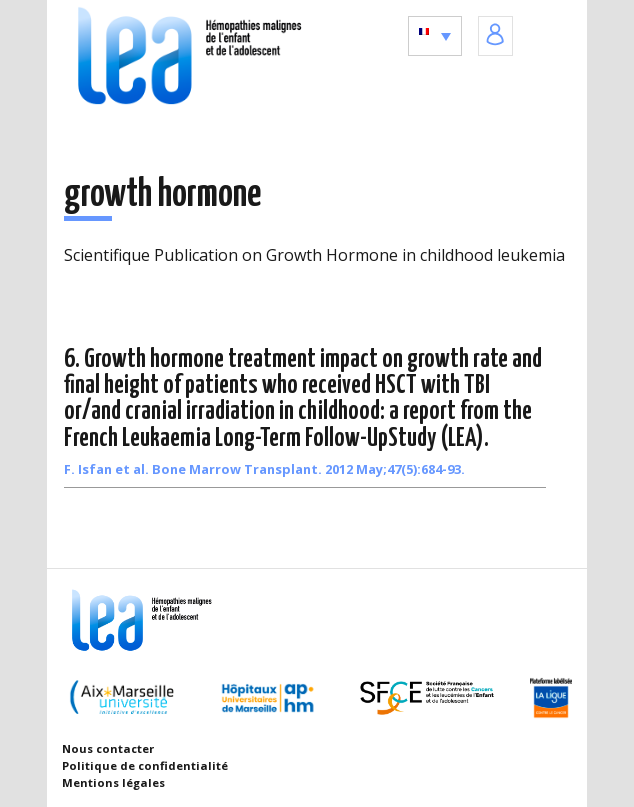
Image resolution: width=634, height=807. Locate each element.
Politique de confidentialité (145, 765)
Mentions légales (113, 782)
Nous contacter (108, 748)
